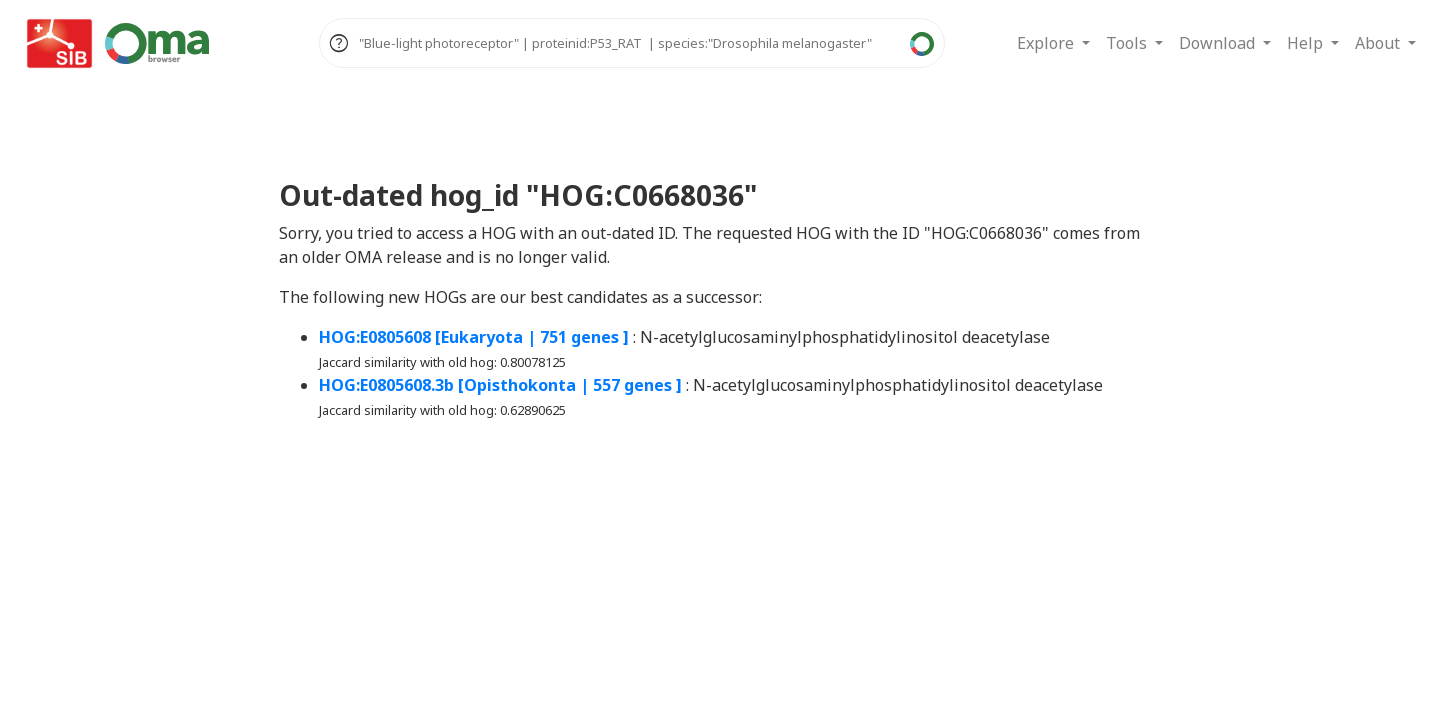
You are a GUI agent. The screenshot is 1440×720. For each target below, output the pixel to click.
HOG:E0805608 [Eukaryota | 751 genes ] (474, 337)
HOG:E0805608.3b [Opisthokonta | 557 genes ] (500, 385)
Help (1307, 43)
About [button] (1379, 43)
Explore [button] (1047, 43)
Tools (1128, 43)
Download (1219, 43)
